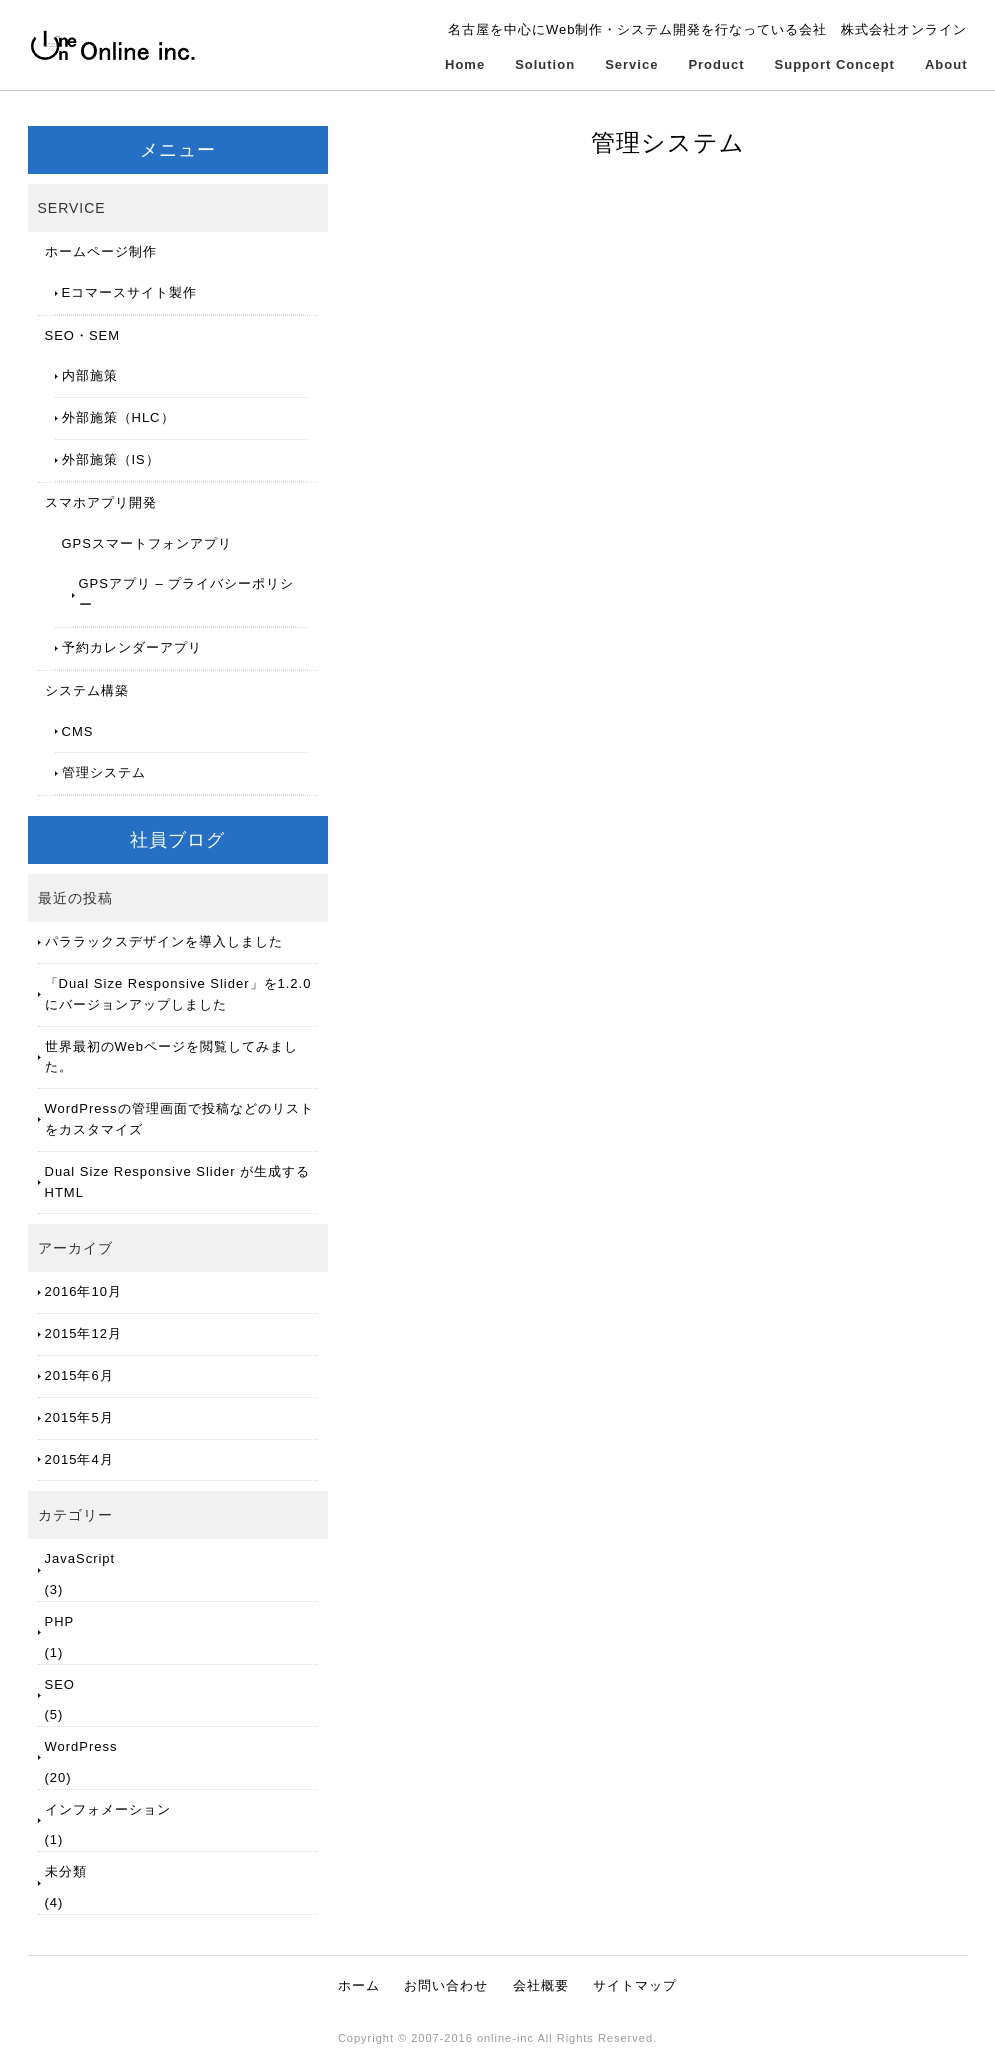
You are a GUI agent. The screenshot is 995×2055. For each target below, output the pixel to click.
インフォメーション (108, 1809)
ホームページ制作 (101, 251)
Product (716, 64)
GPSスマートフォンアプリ (147, 543)
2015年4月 (79, 1459)
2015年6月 (79, 1375)
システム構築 (87, 690)
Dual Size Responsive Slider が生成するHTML (178, 1182)
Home (465, 64)
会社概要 (541, 1985)
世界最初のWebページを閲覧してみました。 (172, 1057)
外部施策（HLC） (118, 417)
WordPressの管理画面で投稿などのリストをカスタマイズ (179, 1119)
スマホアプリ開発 (101, 502)
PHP (60, 1621)
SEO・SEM (83, 335)
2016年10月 (83, 1291)
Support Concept (835, 64)
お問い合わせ (446, 1985)
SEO (60, 1684)
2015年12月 (83, 1333)
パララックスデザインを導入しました (164, 941)
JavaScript (80, 1558)
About (946, 64)
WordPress (81, 1746)
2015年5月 (79, 1417)
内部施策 (90, 375)
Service (631, 64)
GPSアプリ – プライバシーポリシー (187, 594)
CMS (78, 731)
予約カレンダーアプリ (132, 647)
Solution (545, 64)
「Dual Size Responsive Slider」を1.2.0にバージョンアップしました (178, 994)
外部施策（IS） (111, 459)
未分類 (66, 1871)
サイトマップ (635, 1985)
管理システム (104, 772)
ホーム (359, 1985)
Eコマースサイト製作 (130, 292)
